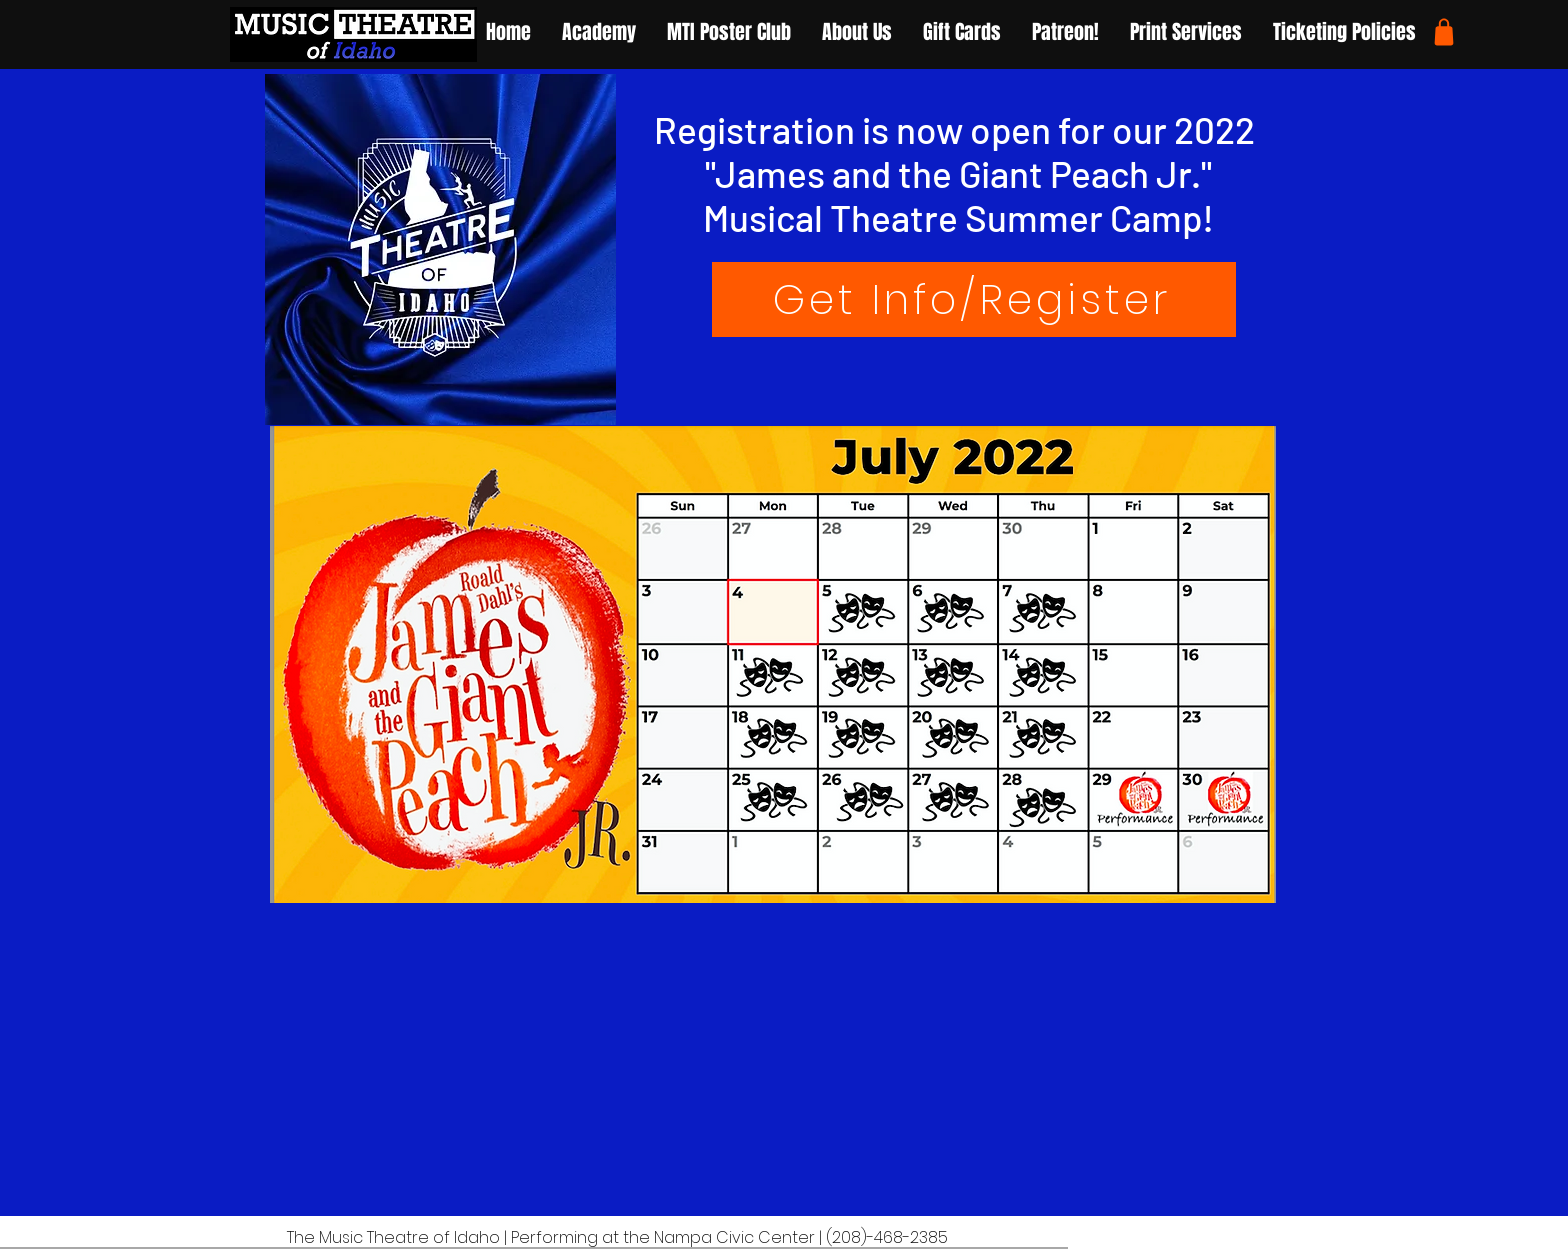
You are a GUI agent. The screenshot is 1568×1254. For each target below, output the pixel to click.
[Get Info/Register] (974, 299)
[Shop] (1444, 32)
